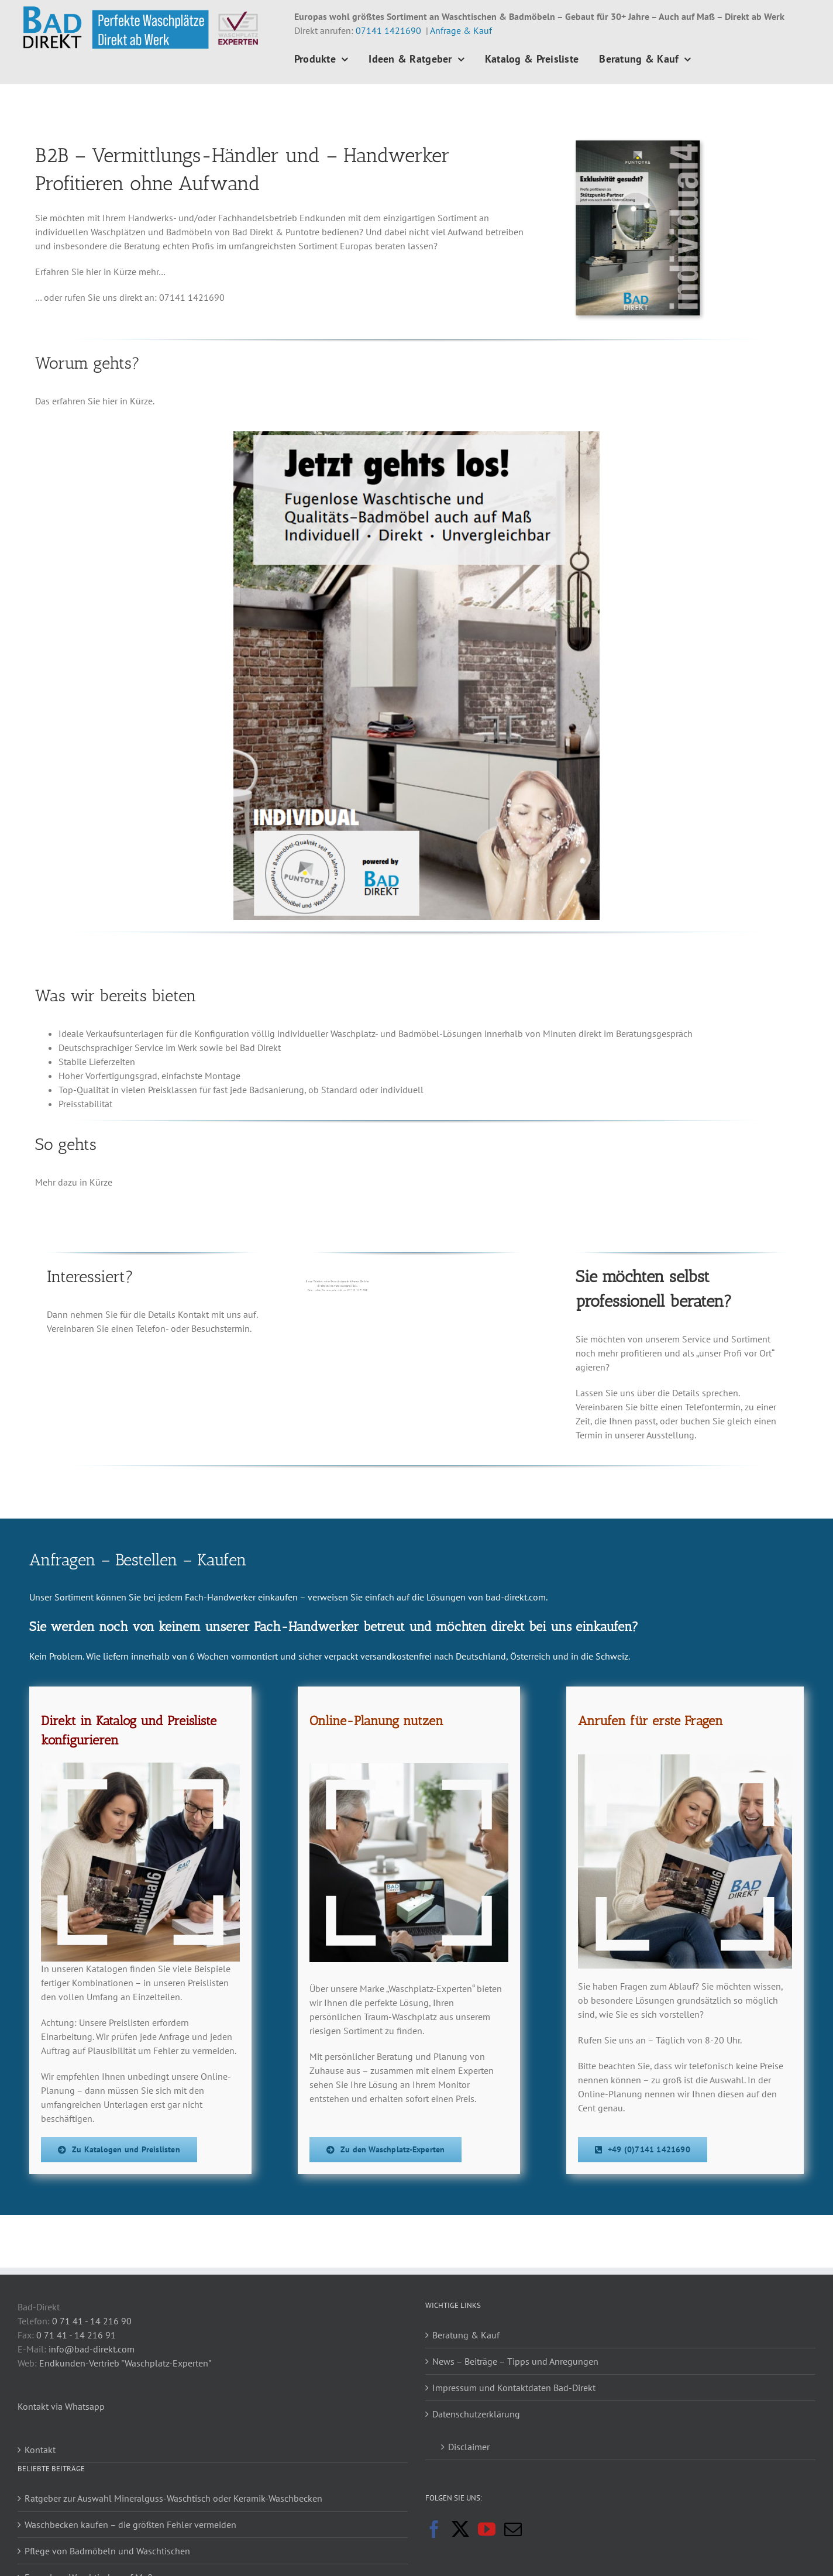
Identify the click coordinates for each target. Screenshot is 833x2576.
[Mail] (513, 2529)
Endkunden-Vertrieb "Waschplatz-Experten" (125, 2363)
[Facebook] (434, 2529)
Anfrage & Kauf (461, 30)
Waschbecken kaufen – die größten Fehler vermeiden (130, 2524)
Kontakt (40, 2449)
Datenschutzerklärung (476, 2414)
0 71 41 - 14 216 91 (76, 2335)
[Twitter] (460, 2529)
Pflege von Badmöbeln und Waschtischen (107, 2551)
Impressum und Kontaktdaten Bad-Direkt (514, 2387)
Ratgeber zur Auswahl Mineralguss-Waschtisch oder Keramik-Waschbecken (173, 2498)
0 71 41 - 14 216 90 (92, 2321)
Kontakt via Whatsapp (61, 2406)
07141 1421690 (388, 30)
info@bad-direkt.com (92, 2349)
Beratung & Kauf (466, 2335)
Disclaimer (469, 2447)
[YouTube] (486, 2529)
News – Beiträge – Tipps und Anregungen (515, 2361)
